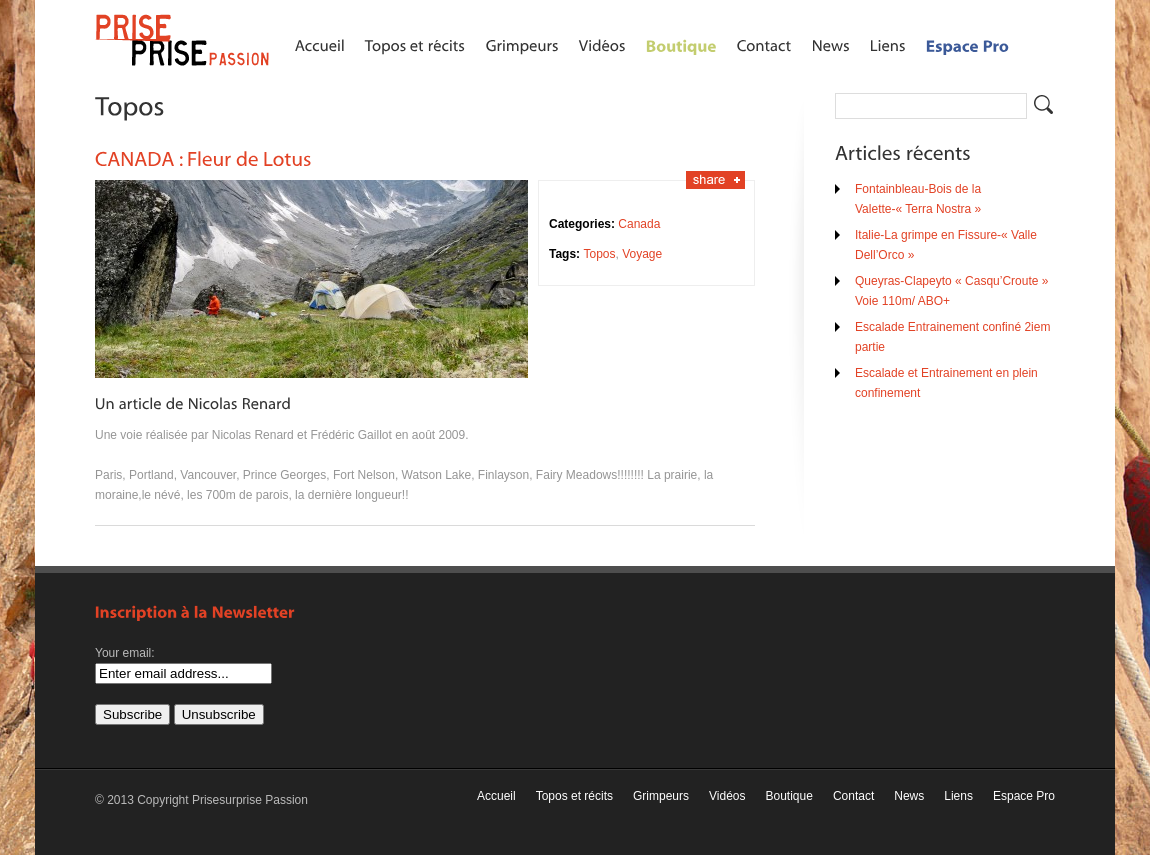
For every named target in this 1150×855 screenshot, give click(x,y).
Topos (599, 254)
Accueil (496, 796)
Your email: (125, 653)
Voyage (642, 254)
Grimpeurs (661, 796)
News (909, 796)
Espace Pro (1024, 796)
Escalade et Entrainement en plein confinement (946, 383)
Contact (853, 796)
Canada (639, 224)
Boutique (789, 796)
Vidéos (727, 796)
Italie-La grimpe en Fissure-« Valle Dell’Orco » (946, 245)
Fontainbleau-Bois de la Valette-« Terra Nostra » (918, 199)
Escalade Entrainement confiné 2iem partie (952, 337)
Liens (958, 796)
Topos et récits (574, 796)
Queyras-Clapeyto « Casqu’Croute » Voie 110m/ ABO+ (951, 291)
